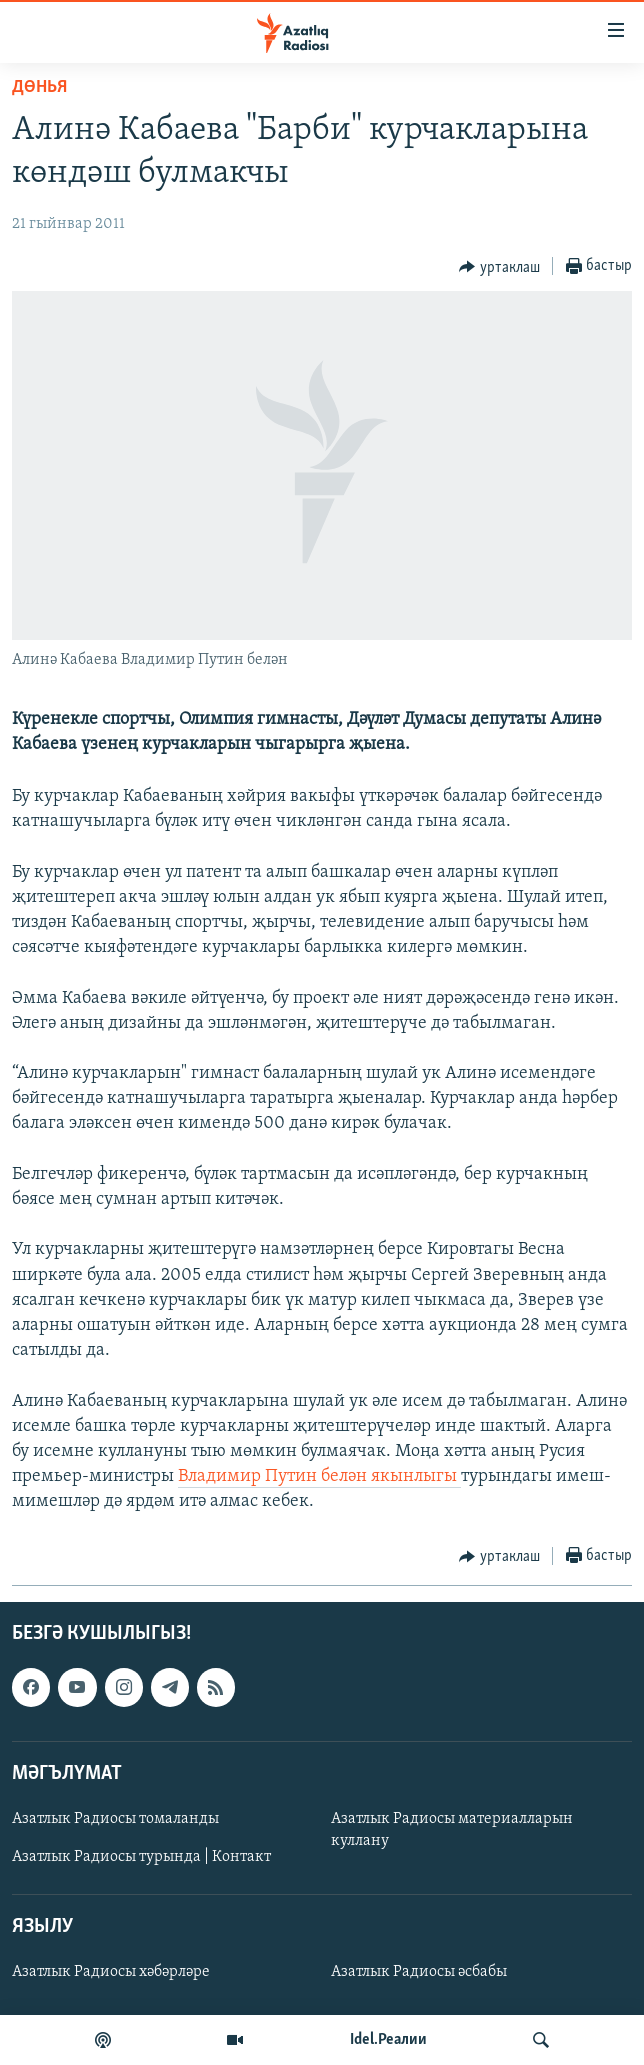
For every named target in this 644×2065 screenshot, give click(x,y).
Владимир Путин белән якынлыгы (319, 1476)
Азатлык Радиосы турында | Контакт (141, 1857)
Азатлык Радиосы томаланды (115, 1819)
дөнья (39, 87)
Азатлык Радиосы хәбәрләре (111, 1972)
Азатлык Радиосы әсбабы (419, 1972)
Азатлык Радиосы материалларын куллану (452, 1830)
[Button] (499, 267)
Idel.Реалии (388, 2040)
